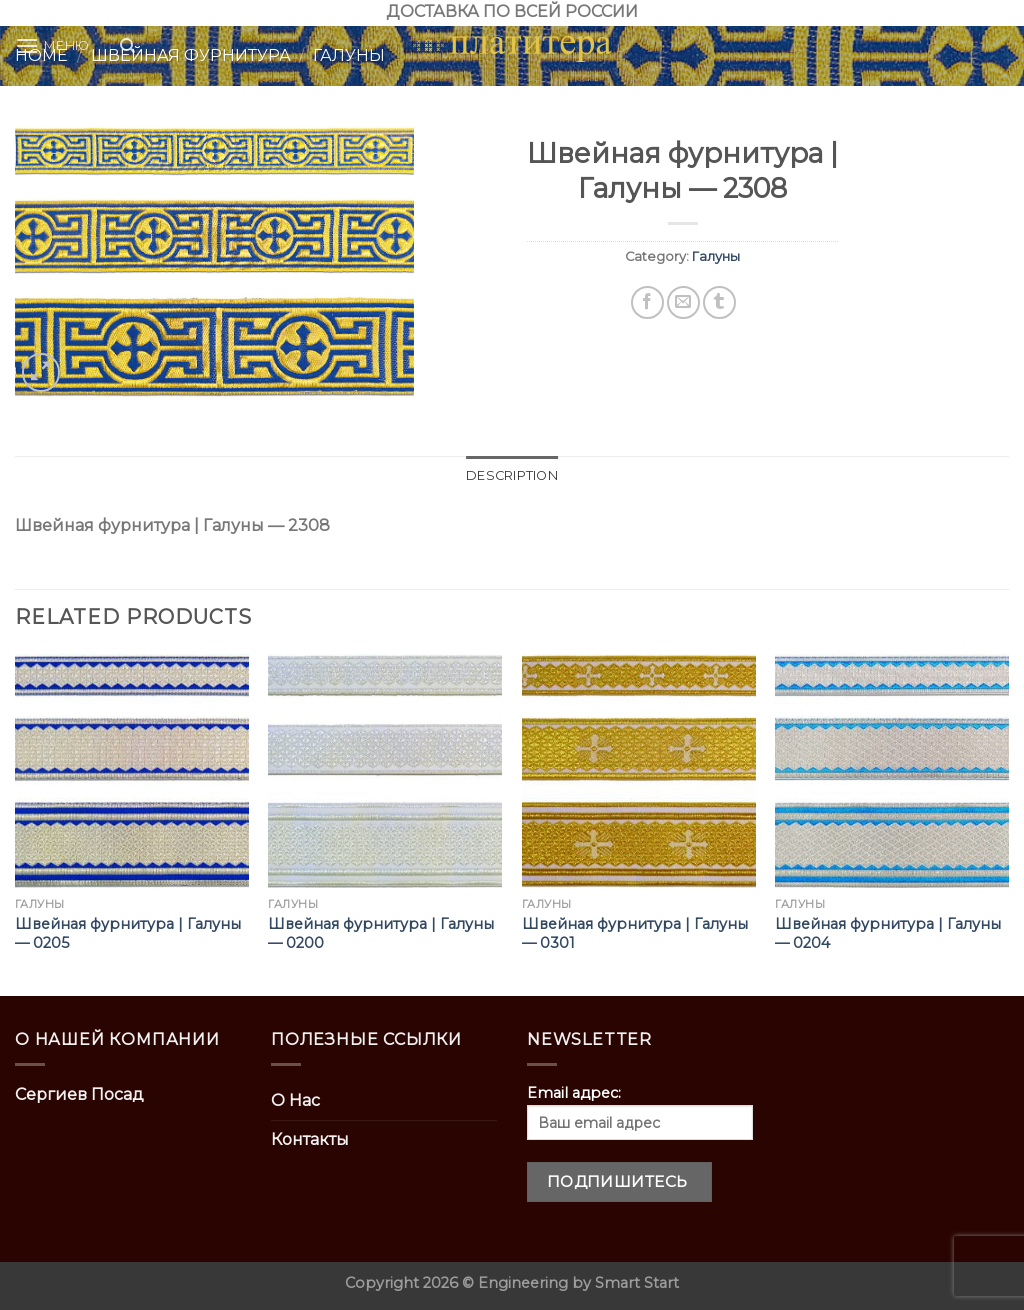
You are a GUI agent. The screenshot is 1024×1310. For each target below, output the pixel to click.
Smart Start (637, 1283)
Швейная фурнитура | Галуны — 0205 (128, 933)
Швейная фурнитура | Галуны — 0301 (635, 933)
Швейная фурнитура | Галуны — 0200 (381, 933)
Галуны (716, 256)
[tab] (512, 476)
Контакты (310, 1139)
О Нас (295, 1100)
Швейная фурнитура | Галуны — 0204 (888, 933)
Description (512, 475)
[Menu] (52, 45)
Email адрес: (640, 1112)
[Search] (127, 46)
